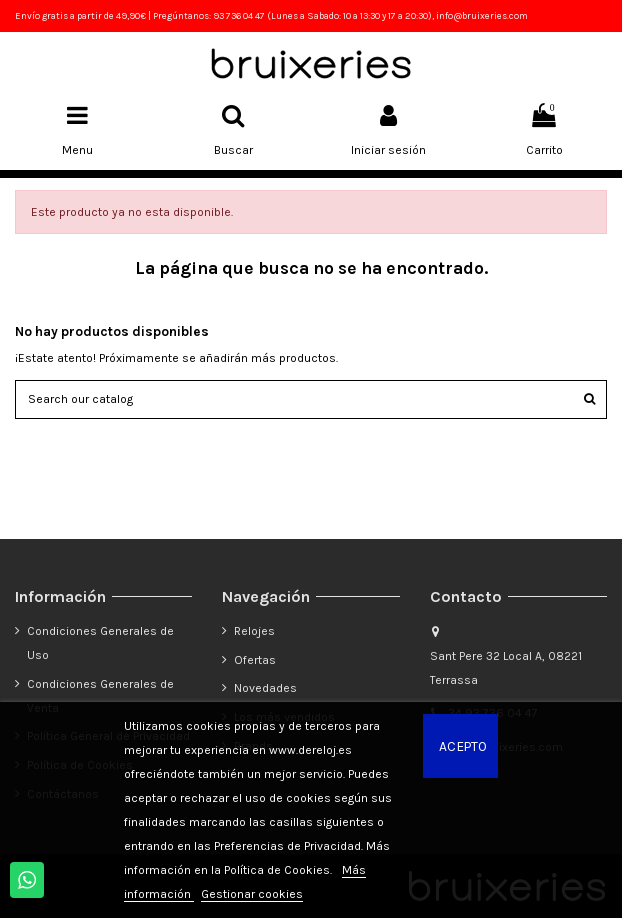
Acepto (463, 746)
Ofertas (255, 660)
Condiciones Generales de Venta (100, 696)
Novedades (265, 688)
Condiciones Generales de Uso (100, 643)
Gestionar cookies (252, 894)
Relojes (254, 631)
